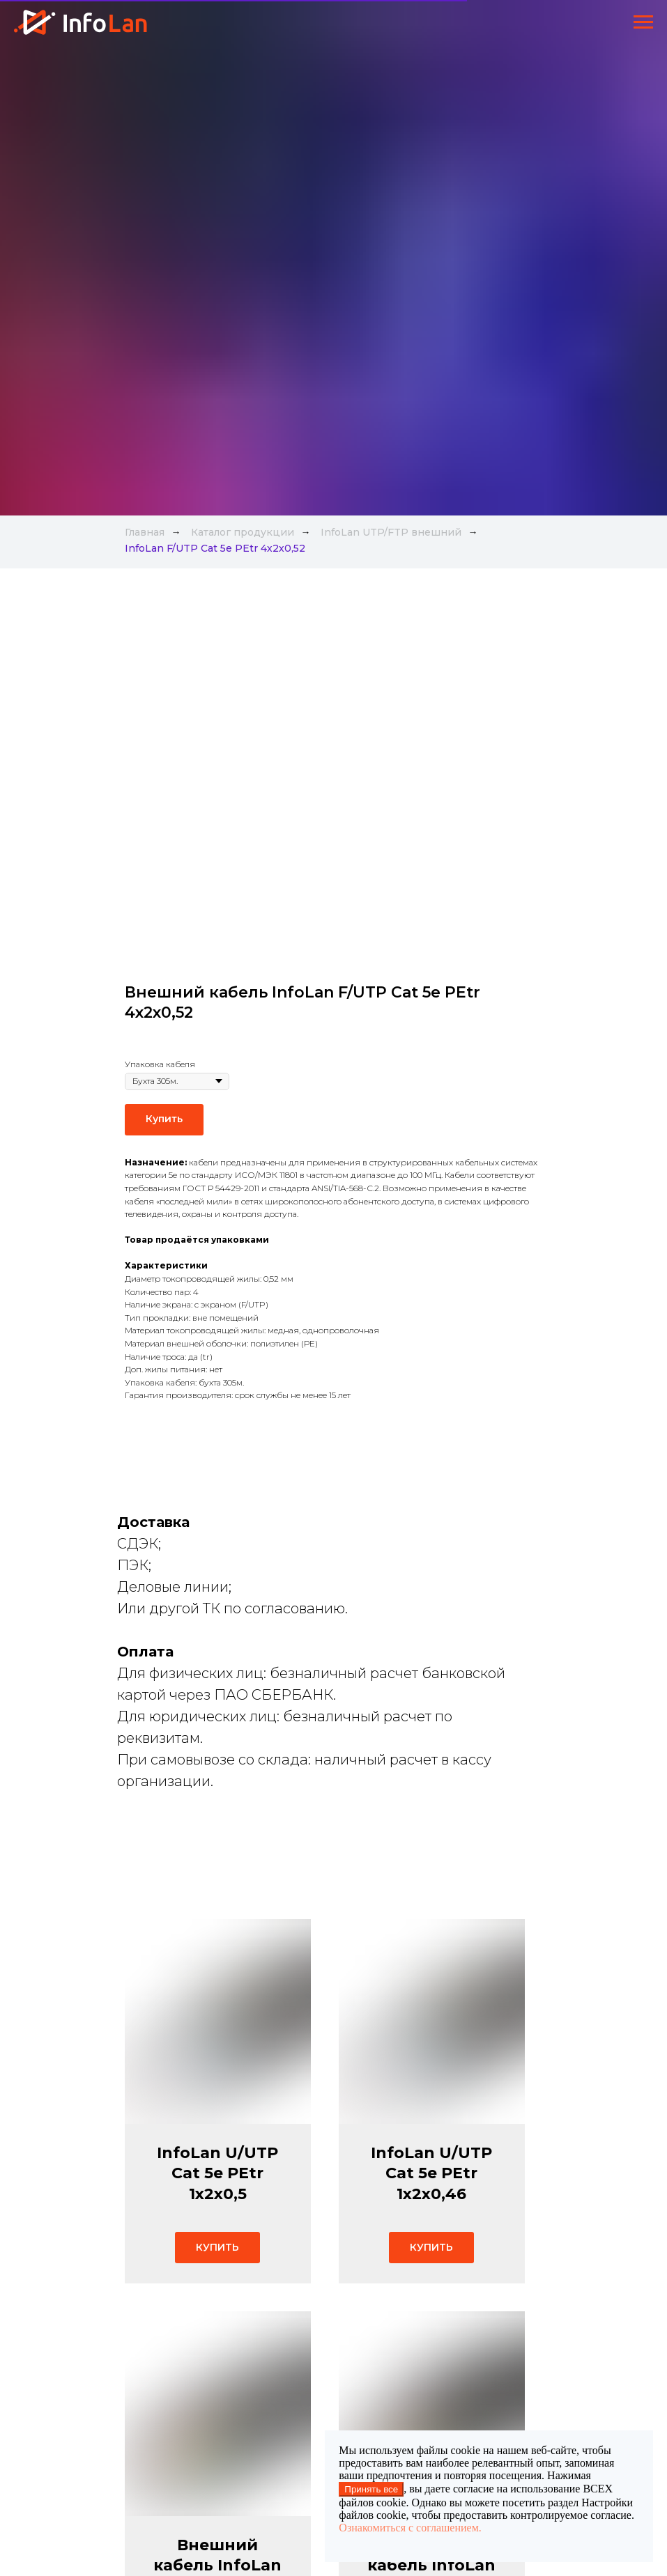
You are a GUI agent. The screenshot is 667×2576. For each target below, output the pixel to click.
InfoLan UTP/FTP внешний (391, 532)
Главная (144, 532)
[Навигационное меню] (643, 22)
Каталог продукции (242, 532)
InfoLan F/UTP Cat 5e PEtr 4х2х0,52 (215, 548)
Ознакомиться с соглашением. (410, 2528)
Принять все (371, 2489)
